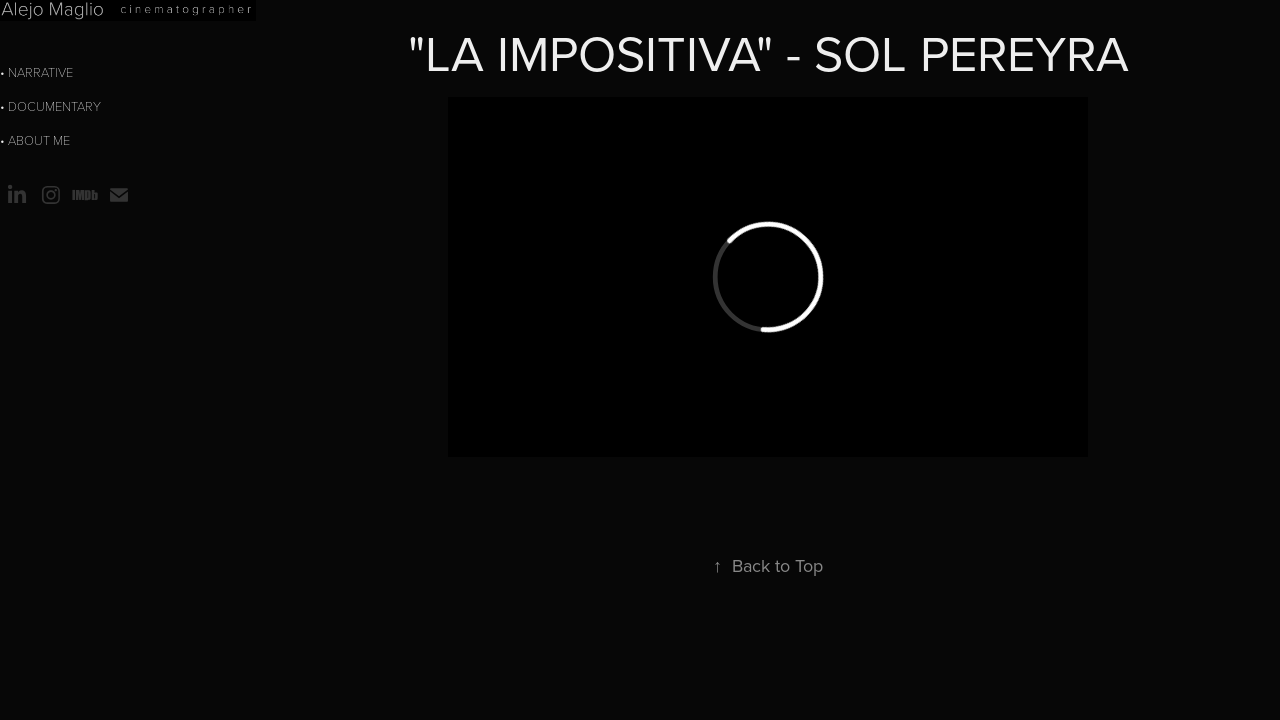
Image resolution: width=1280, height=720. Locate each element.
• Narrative (36, 72)
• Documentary (50, 106)
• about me (35, 140)
